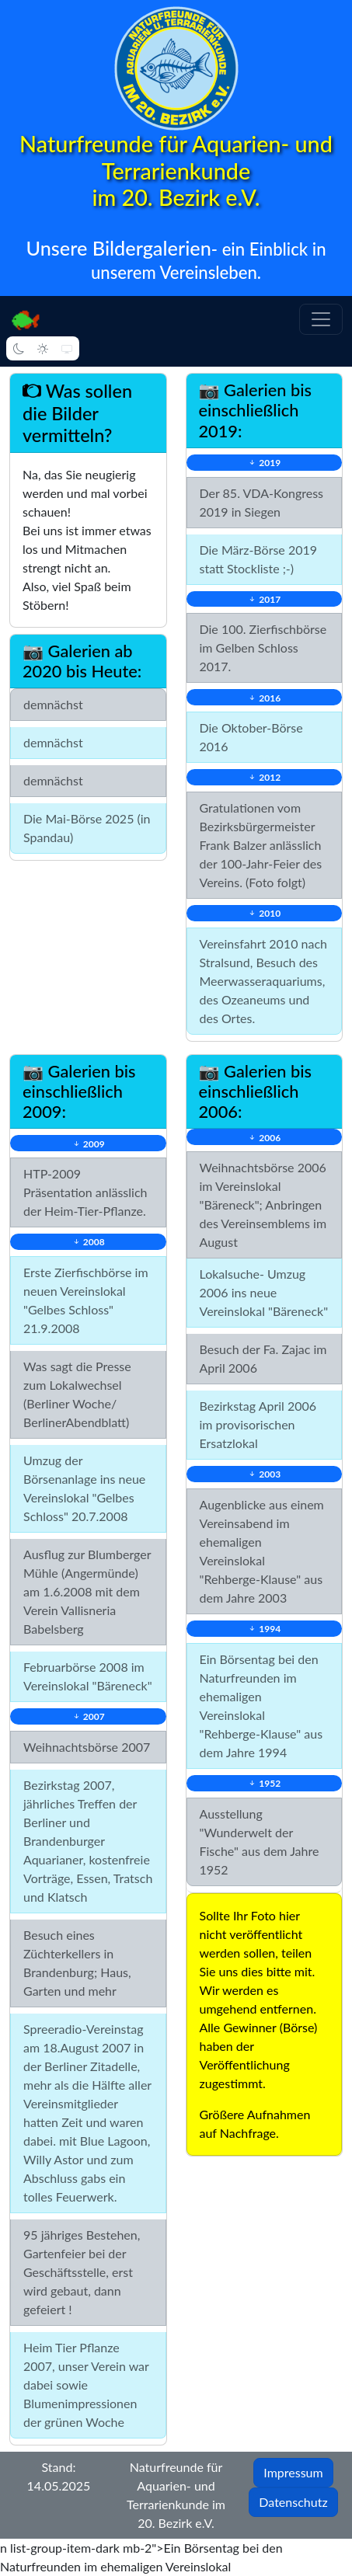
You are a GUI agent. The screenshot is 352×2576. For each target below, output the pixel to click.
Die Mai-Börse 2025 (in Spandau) (87, 827)
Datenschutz (293, 2501)
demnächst (53, 704)
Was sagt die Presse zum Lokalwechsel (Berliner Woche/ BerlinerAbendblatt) (77, 1394)
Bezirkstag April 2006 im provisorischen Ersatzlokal (258, 1424)
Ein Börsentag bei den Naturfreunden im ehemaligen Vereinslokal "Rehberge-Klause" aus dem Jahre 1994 (261, 1706)
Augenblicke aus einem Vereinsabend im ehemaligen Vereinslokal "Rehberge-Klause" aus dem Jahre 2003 (262, 1551)
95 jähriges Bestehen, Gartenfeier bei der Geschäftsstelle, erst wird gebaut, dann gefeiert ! (81, 2272)
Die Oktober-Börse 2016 (251, 737)
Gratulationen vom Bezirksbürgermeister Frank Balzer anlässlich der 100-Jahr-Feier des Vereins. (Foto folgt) (261, 844)
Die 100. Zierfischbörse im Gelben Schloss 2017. (263, 647)
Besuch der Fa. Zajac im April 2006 (263, 1358)
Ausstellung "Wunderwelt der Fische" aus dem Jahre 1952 (259, 1841)
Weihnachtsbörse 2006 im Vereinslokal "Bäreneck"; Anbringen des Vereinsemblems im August (263, 1204)
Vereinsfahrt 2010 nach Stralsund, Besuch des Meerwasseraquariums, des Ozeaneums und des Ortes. (263, 980)
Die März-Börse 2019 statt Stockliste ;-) (259, 559)
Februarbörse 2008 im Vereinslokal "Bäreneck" (87, 1676)
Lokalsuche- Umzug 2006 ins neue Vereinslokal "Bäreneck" (264, 1292)
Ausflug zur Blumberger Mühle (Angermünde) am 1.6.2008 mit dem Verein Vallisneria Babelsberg (87, 1591)
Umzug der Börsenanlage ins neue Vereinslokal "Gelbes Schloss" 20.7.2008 (84, 1488)
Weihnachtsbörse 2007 (86, 1746)
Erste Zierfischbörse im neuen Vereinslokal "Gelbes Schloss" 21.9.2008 (85, 1300)
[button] (321, 319)
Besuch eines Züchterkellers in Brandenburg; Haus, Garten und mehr (77, 1962)
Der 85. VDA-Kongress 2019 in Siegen (262, 502)
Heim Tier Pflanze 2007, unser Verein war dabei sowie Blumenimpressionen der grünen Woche (86, 2384)
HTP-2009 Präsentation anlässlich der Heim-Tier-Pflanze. (85, 1192)
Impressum (292, 2472)
